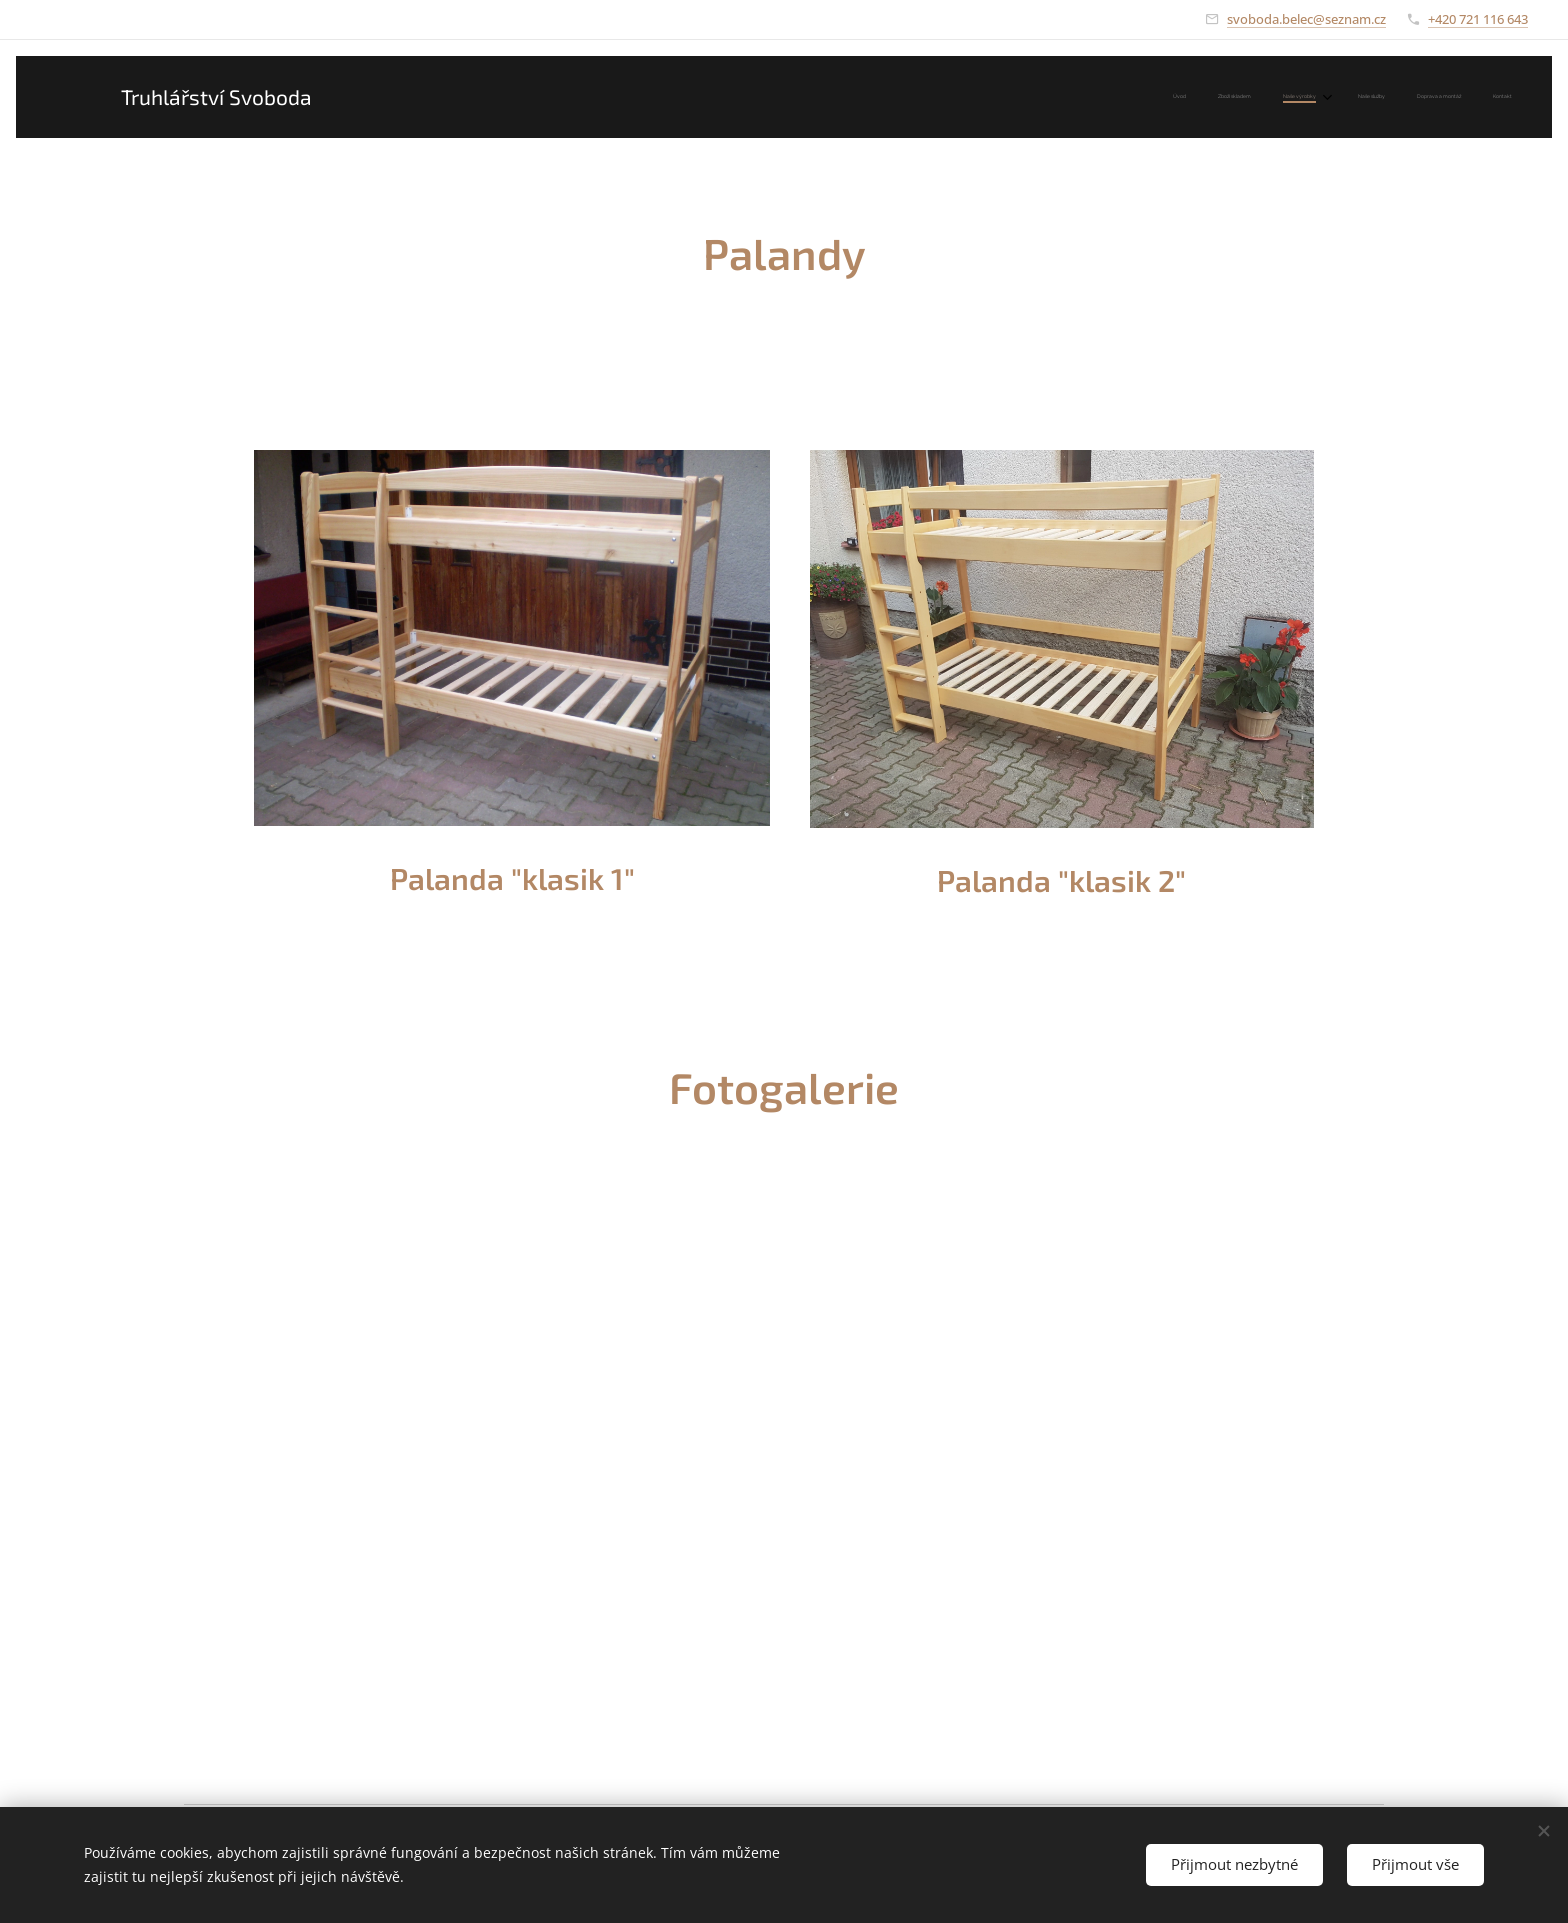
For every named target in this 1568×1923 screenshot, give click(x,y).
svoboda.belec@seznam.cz (1306, 19)
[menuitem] (1347, 97)
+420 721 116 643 (1478, 19)
